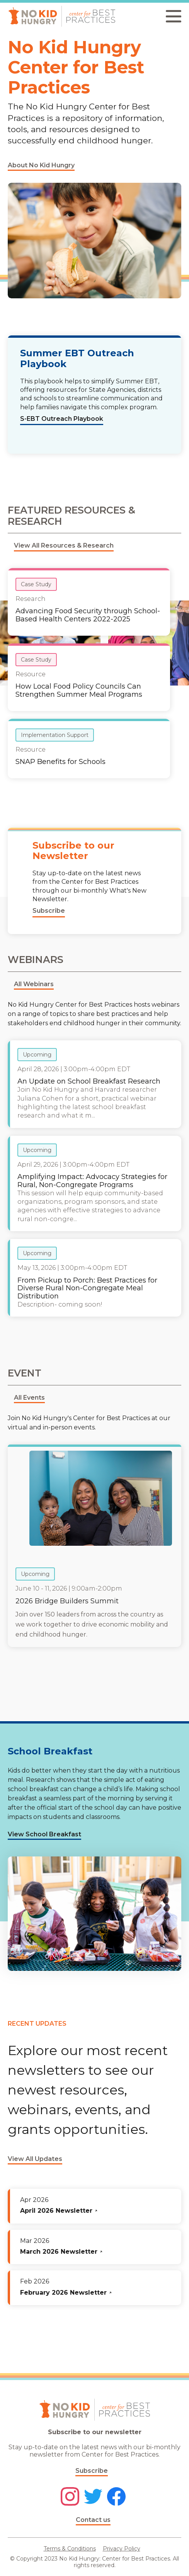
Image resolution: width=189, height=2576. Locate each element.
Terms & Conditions (70, 2548)
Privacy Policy (121, 2548)
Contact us (93, 2519)
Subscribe (91, 2470)
